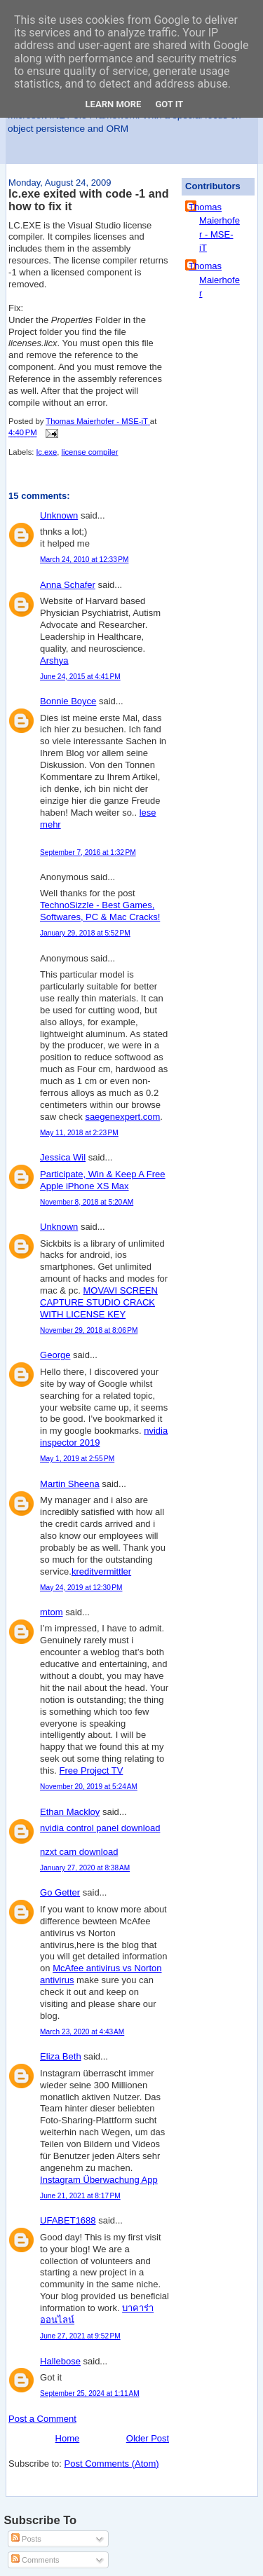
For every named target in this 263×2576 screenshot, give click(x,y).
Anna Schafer (67, 585)
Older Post (147, 2438)
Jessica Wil (63, 1157)
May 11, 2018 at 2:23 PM (79, 1133)
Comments (35, 2560)
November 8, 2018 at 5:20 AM (86, 1202)
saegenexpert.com (122, 1116)
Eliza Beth (60, 2056)
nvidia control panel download (100, 1828)
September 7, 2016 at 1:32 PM (88, 852)
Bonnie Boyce (68, 701)
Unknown (59, 515)
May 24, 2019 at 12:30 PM (81, 1587)
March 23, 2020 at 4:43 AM (82, 2032)
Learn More (114, 104)
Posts (26, 2539)
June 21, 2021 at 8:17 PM (80, 2196)
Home (67, 2438)
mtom (51, 1612)
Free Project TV (91, 1770)
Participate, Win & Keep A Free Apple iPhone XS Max (102, 1180)
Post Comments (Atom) (112, 2463)
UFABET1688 (68, 2220)
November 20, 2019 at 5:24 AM (88, 1786)
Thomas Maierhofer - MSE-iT (214, 228)
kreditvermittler (101, 1571)
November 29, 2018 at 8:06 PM (88, 1330)
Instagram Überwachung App (99, 2179)
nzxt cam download (79, 1852)
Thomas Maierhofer (214, 280)
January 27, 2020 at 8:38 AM (85, 1868)
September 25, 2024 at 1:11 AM (90, 2393)
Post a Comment (42, 2418)
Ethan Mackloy (70, 1812)
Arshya (54, 660)
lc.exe (47, 452)
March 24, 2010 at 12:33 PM (84, 559)
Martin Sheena (70, 1484)
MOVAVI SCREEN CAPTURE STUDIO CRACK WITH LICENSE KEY (99, 1302)
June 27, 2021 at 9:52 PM (80, 2336)
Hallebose (60, 2361)
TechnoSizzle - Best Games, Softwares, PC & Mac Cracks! (100, 911)
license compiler (89, 452)
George (55, 1355)
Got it (169, 104)
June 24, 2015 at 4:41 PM (80, 676)
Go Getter (60, 1892)
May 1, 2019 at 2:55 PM (77, 1458)
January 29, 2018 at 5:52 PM (85, 933)
